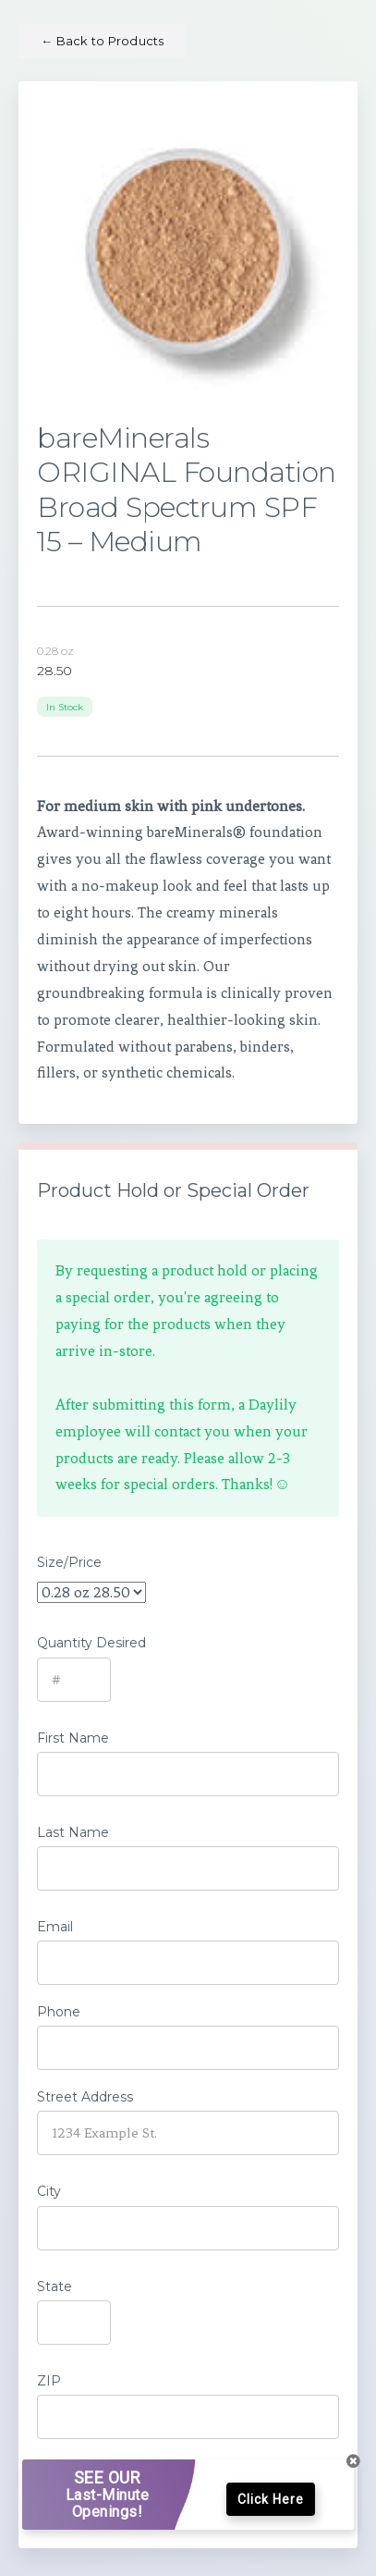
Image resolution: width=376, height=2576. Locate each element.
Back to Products (102, 40)
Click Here (270, 2499)
